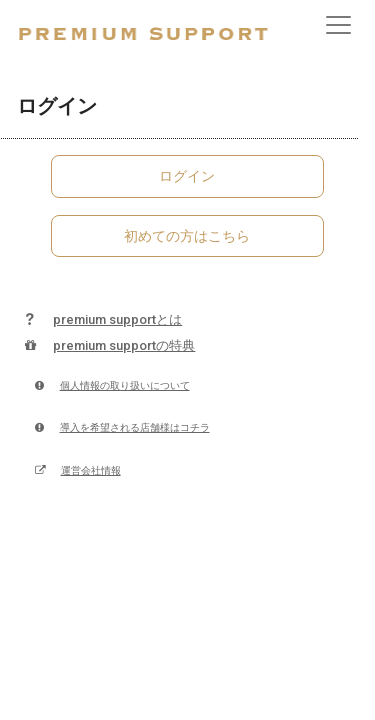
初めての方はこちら (187, 236)
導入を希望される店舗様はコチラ (122, 427)
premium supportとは (99, 319)
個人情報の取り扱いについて (112, 385)
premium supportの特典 (106, 345)
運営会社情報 (77, 470)
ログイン (187, 176)
